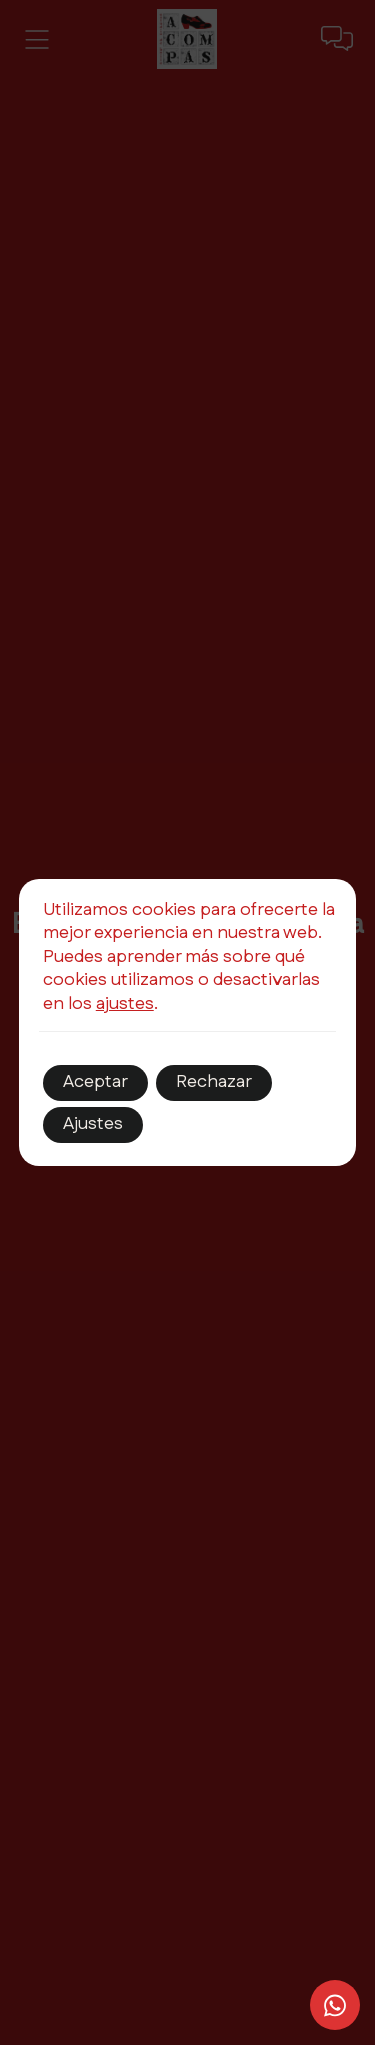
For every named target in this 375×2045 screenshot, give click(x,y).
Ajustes (93, 1124)
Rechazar (214, 1082)
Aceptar (95, 1082)
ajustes (125, 1004)
